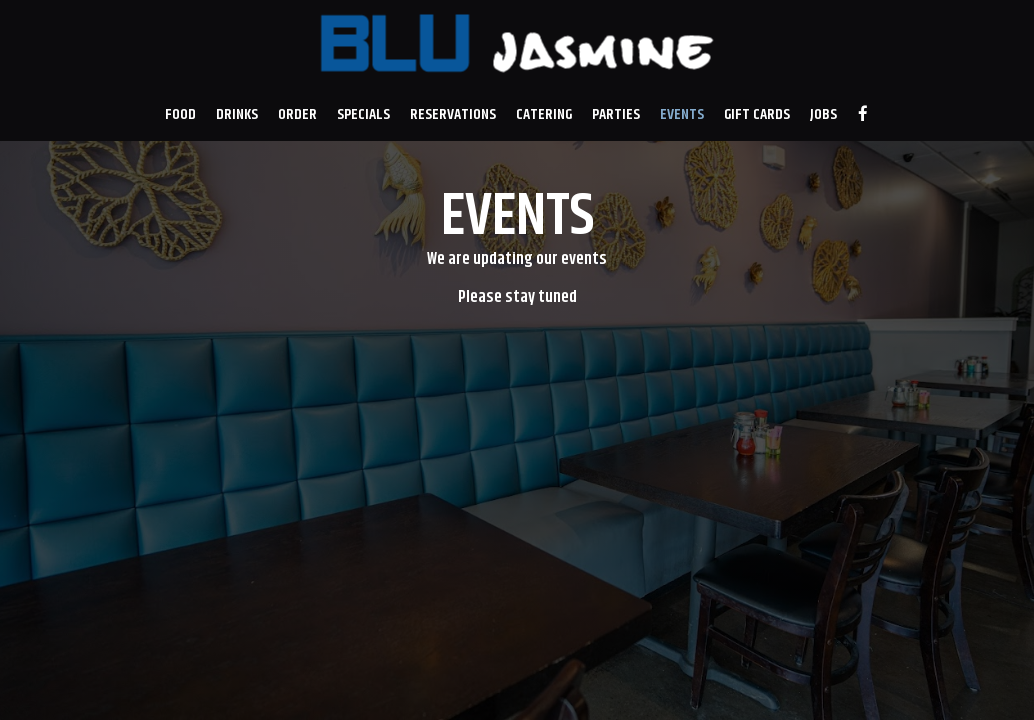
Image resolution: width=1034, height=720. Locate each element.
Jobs (823, 115)
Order (297, 115)
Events (682, 115)
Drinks (237, 115)
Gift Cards (757, 115)
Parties (616, 115)
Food (180, 115)
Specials (363, 115)
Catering (544, 115)
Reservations (453, 115)
